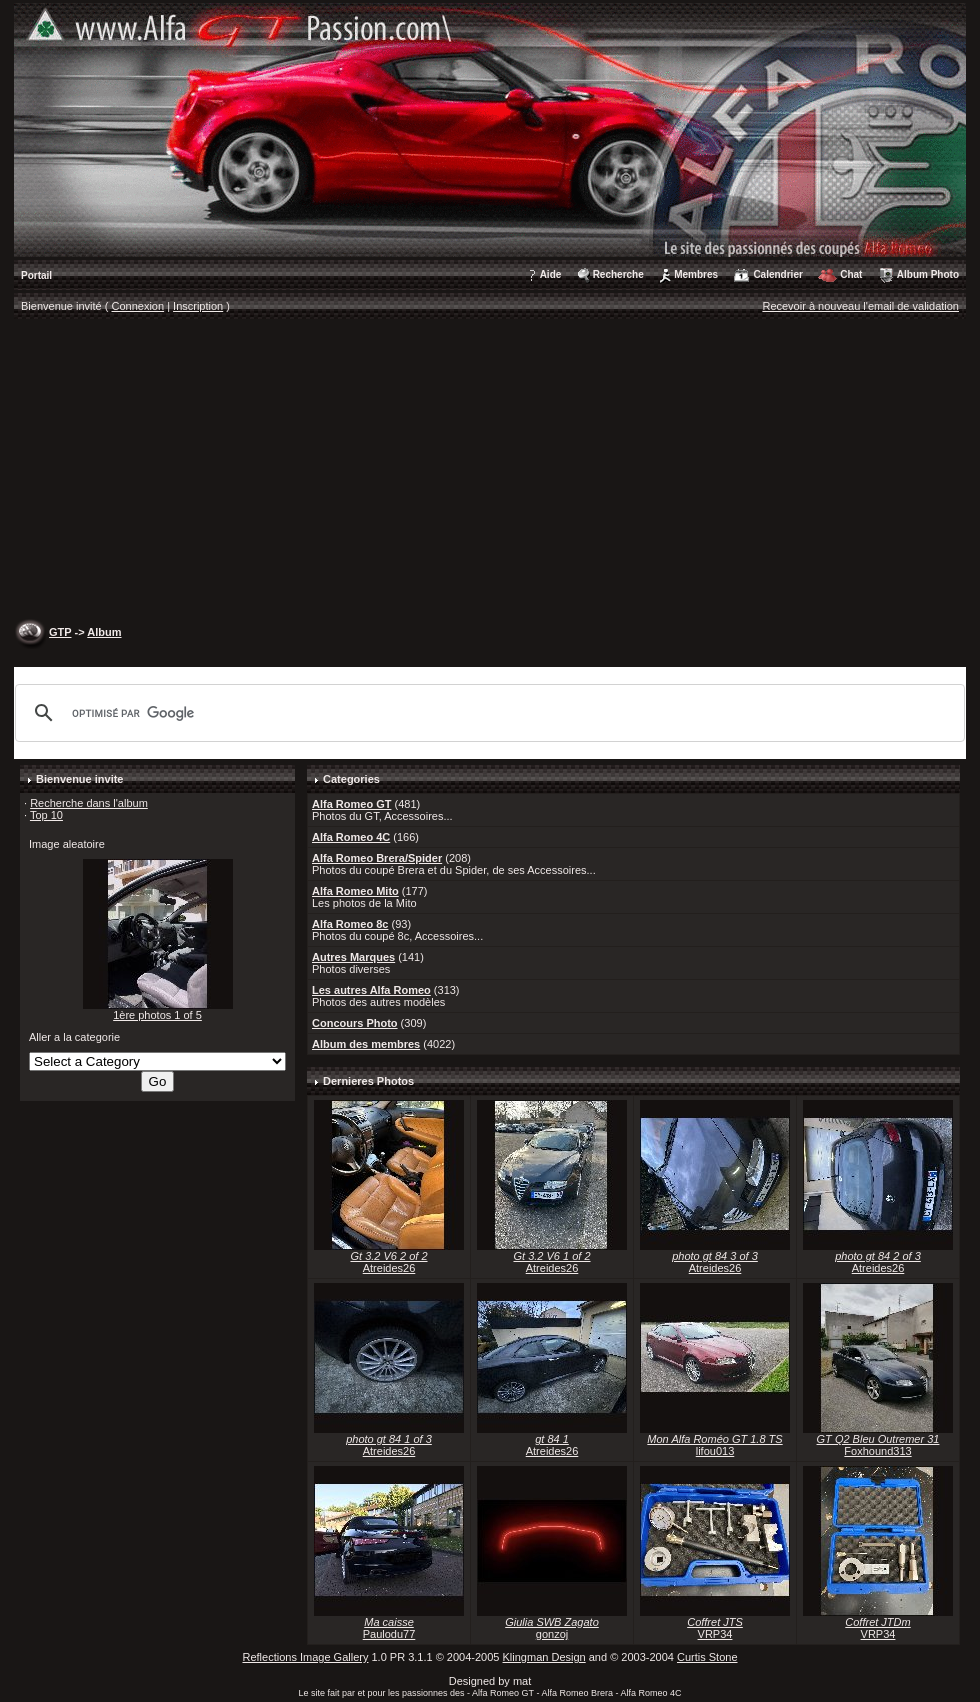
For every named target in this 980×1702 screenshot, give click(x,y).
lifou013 (715, 1451)
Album (104, 632)
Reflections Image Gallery (305, 1657)
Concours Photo (355, 1023)
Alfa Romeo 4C (351, 837)
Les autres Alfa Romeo (371, 990)
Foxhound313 (877, 1451)
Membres (696, 274)
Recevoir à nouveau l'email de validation (860, 306)
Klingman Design (544, 1657)
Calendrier (777, 274)
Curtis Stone (707, 1657)
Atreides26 (389, 1268)
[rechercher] (487, 713)
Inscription (198, 306)
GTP (60, 632)
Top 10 (46, 815)
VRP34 (715, 1634)
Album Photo (928, 274)
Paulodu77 (389, 1634)
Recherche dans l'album (89, 803)
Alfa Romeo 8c (350, 924)
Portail (36, 275)
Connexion (138, 306)
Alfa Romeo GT (351, 804)
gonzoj (552, 1634)
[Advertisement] (490, 471)
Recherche (618, 274)
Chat (851, 274)
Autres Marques (353, 957)
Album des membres (366, 1044)
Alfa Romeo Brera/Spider (377, 858)
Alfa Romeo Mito (355, 891)
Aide (551, 274)
